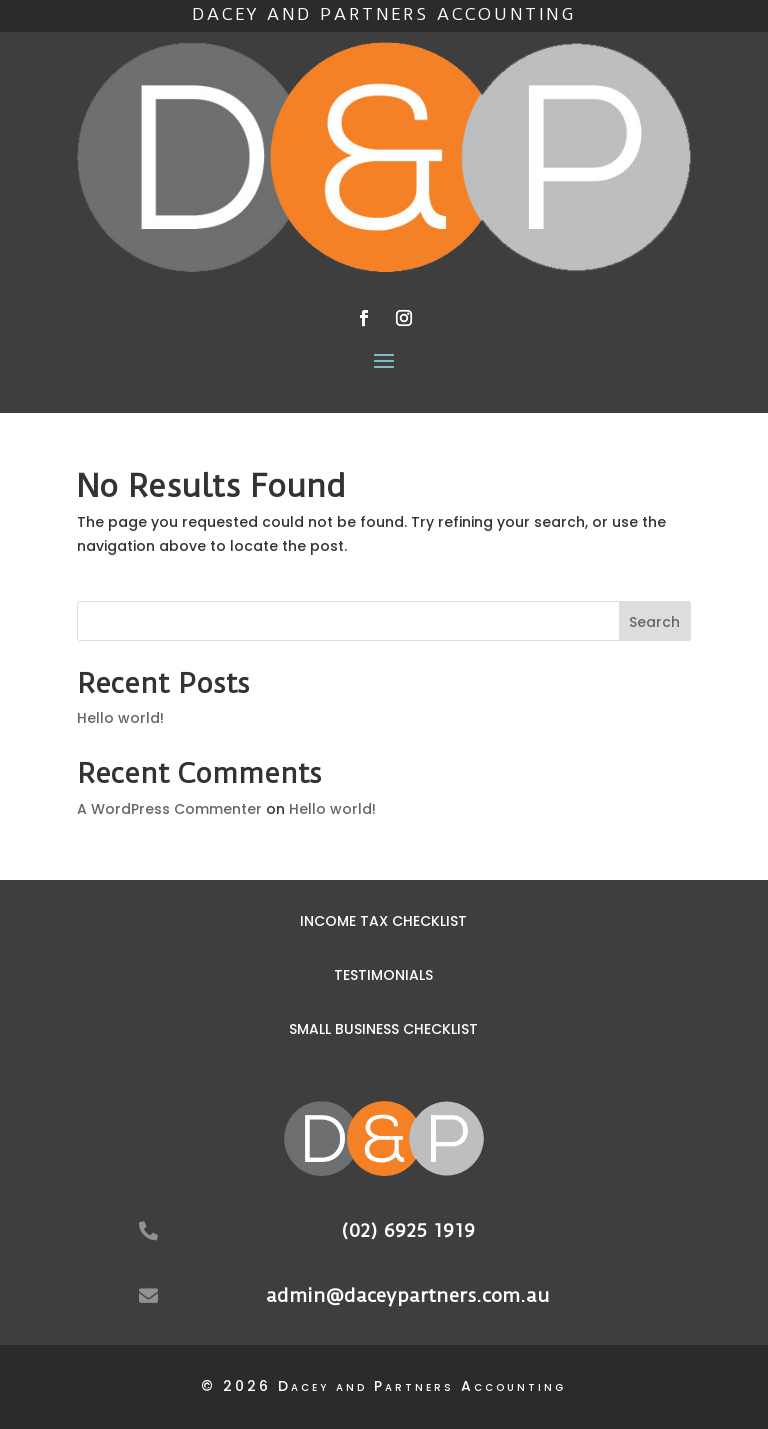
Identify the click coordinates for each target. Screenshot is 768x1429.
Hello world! (120, 718)
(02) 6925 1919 (408, 1230)
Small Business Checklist (383, 1029)
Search (654, 622)
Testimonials (383, 975)
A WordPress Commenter (169, 809)
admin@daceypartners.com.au (408, 1295)
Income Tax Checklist (383, 921)
